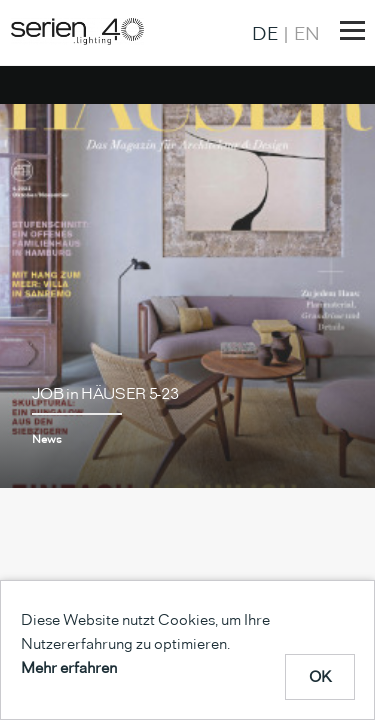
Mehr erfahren (69, 667)
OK (320, 676)
